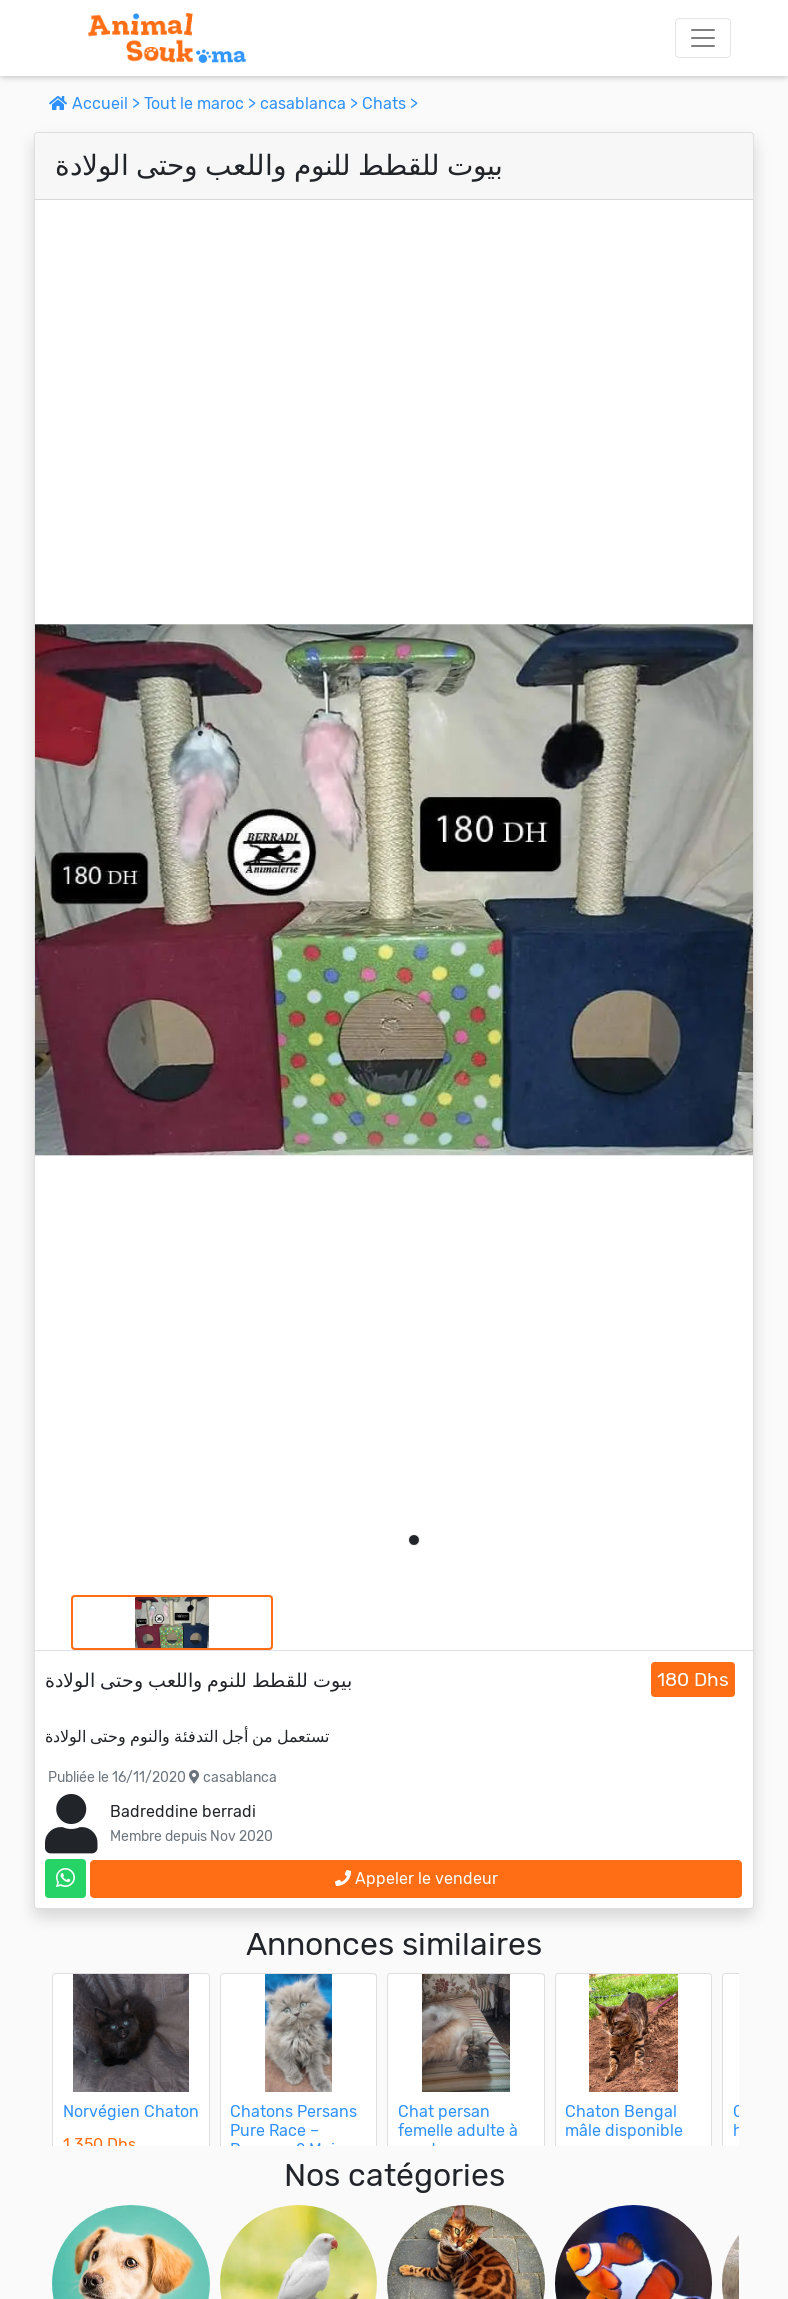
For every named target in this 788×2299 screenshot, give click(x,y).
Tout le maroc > (202, 103)
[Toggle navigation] (703, 38)
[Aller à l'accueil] (167, 38)
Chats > (390, 103)
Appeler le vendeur (416, 1878)
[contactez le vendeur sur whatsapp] (65, 1878)
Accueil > (96, 103)
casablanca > (311, 103)
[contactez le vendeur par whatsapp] (65, 1878)
